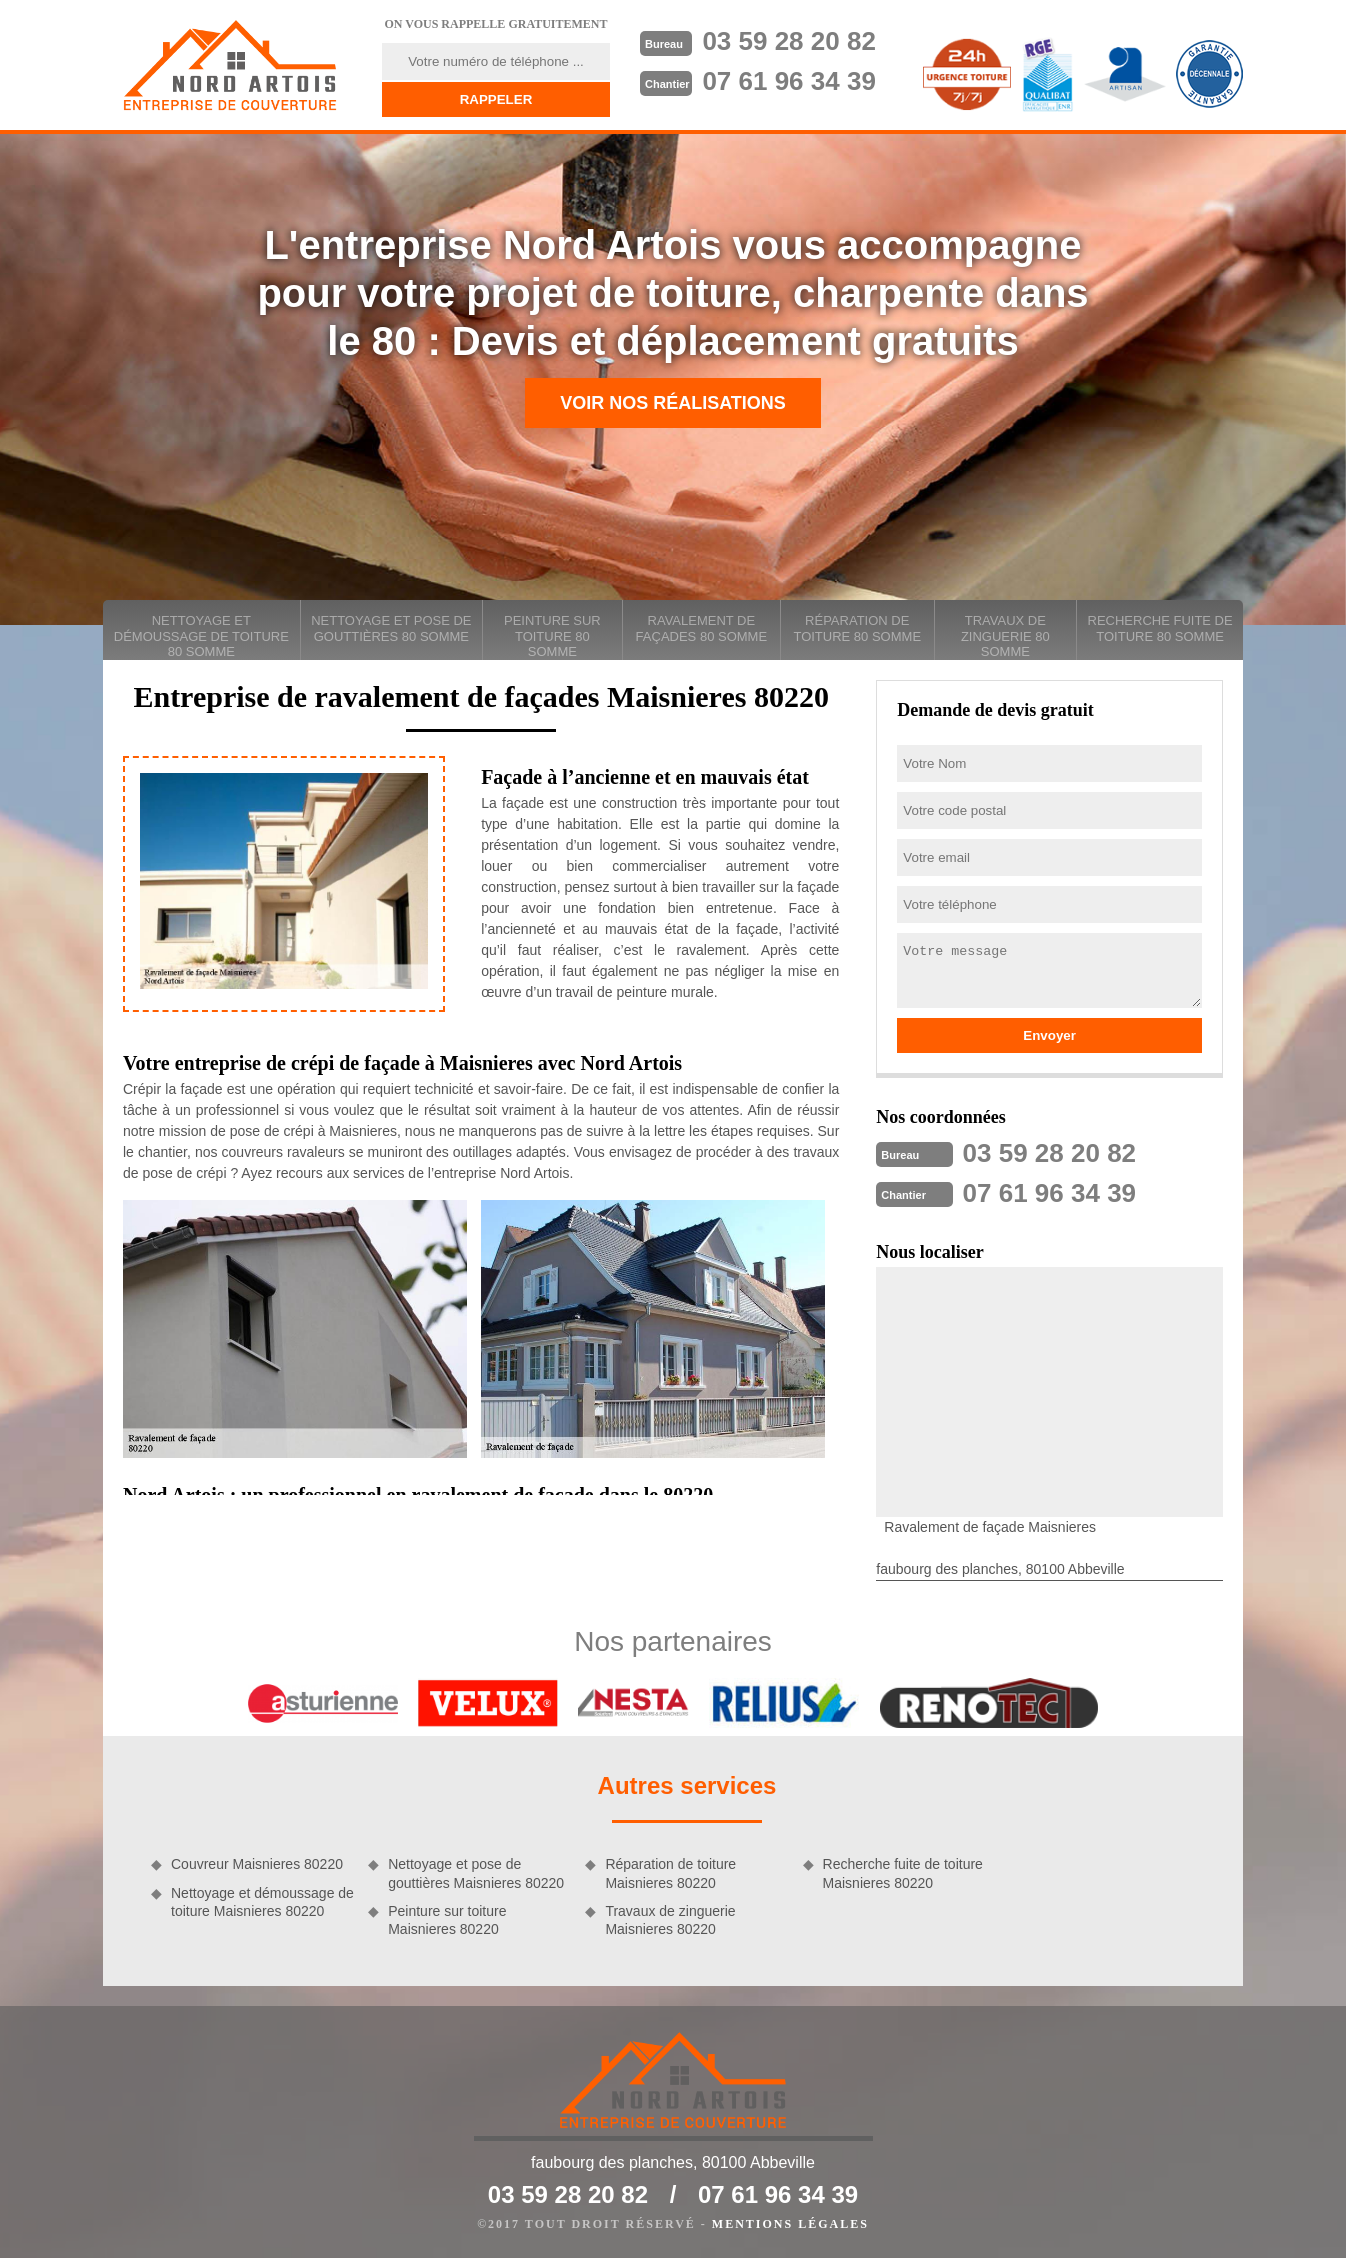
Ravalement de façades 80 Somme (701, 628)
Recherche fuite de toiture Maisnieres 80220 (903, 1873)
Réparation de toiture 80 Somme (857, 628)
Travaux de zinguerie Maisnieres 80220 (670, 1920)
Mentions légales (790, 2224)
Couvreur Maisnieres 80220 (257, 1864)
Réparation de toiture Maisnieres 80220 (670, 1873)
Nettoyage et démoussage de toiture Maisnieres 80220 (262, 1902)
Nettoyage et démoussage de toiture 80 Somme (201, 636)
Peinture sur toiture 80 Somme (552, 636)
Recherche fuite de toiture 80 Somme (1160, 628)
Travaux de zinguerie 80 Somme (1005, 636)
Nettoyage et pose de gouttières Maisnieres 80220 (476, 1873)
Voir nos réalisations (673, 403)
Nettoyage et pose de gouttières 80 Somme (391, 628)
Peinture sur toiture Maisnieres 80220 (447, 1920)
